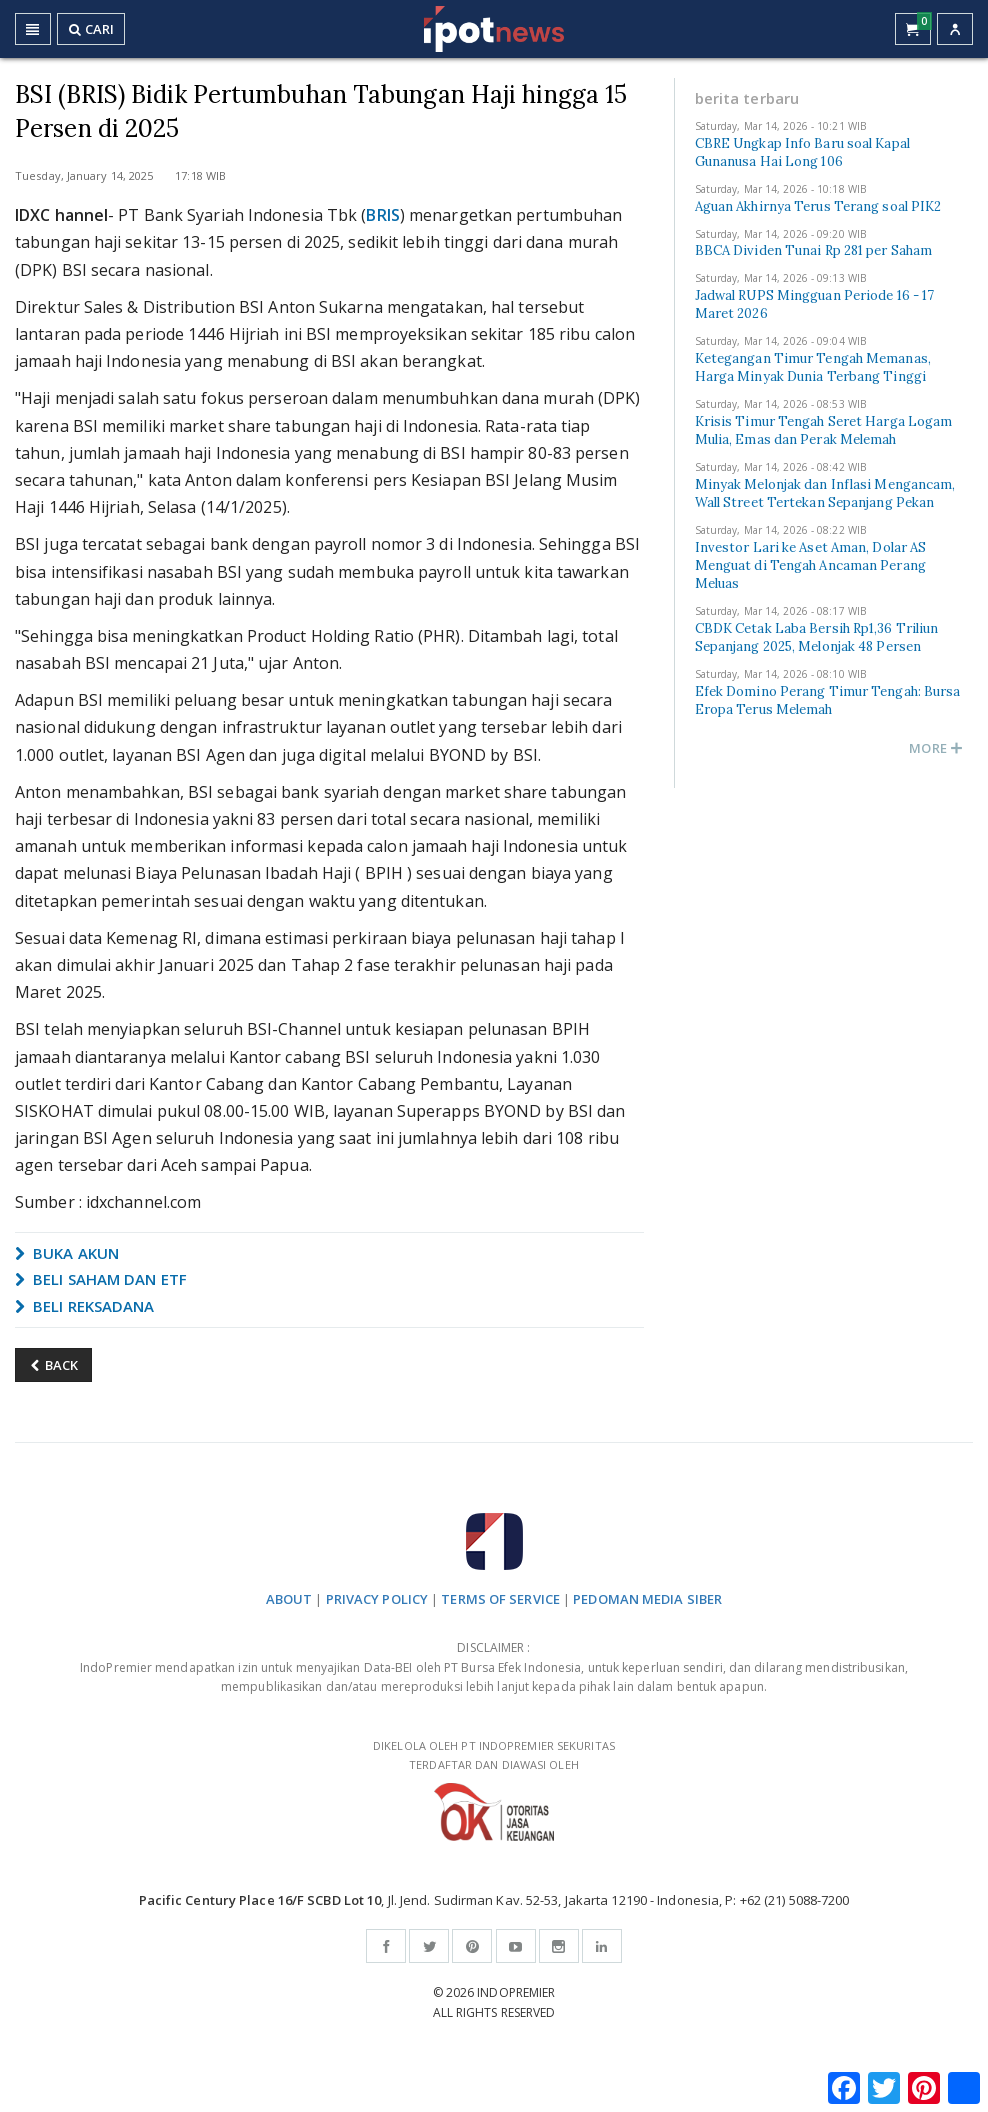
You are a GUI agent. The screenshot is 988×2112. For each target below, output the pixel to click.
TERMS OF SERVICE (500, 1599)
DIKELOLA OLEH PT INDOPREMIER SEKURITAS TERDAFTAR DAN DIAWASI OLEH (494, 1789)
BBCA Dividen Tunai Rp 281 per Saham (814, 250)
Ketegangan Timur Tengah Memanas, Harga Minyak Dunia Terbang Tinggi (813, 367)
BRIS (382, 215)
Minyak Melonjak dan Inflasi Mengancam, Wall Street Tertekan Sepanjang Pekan (825, 493)
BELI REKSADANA (85, 1306)
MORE (936, 748)
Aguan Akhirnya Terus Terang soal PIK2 (818, 206)
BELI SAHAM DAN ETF (101, 1279)
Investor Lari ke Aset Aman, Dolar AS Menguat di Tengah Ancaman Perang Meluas (811, 565)
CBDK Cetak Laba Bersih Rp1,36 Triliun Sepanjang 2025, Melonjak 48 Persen (817, 637)
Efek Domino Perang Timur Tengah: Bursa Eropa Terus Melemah (828, 700)
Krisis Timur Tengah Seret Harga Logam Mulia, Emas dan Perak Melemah (824, 430)
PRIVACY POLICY (377, 1599)
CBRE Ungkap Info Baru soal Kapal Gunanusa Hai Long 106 (802, 152)
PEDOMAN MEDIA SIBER (647, 1599)
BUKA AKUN (67, 1253)
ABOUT (289, 1599)
